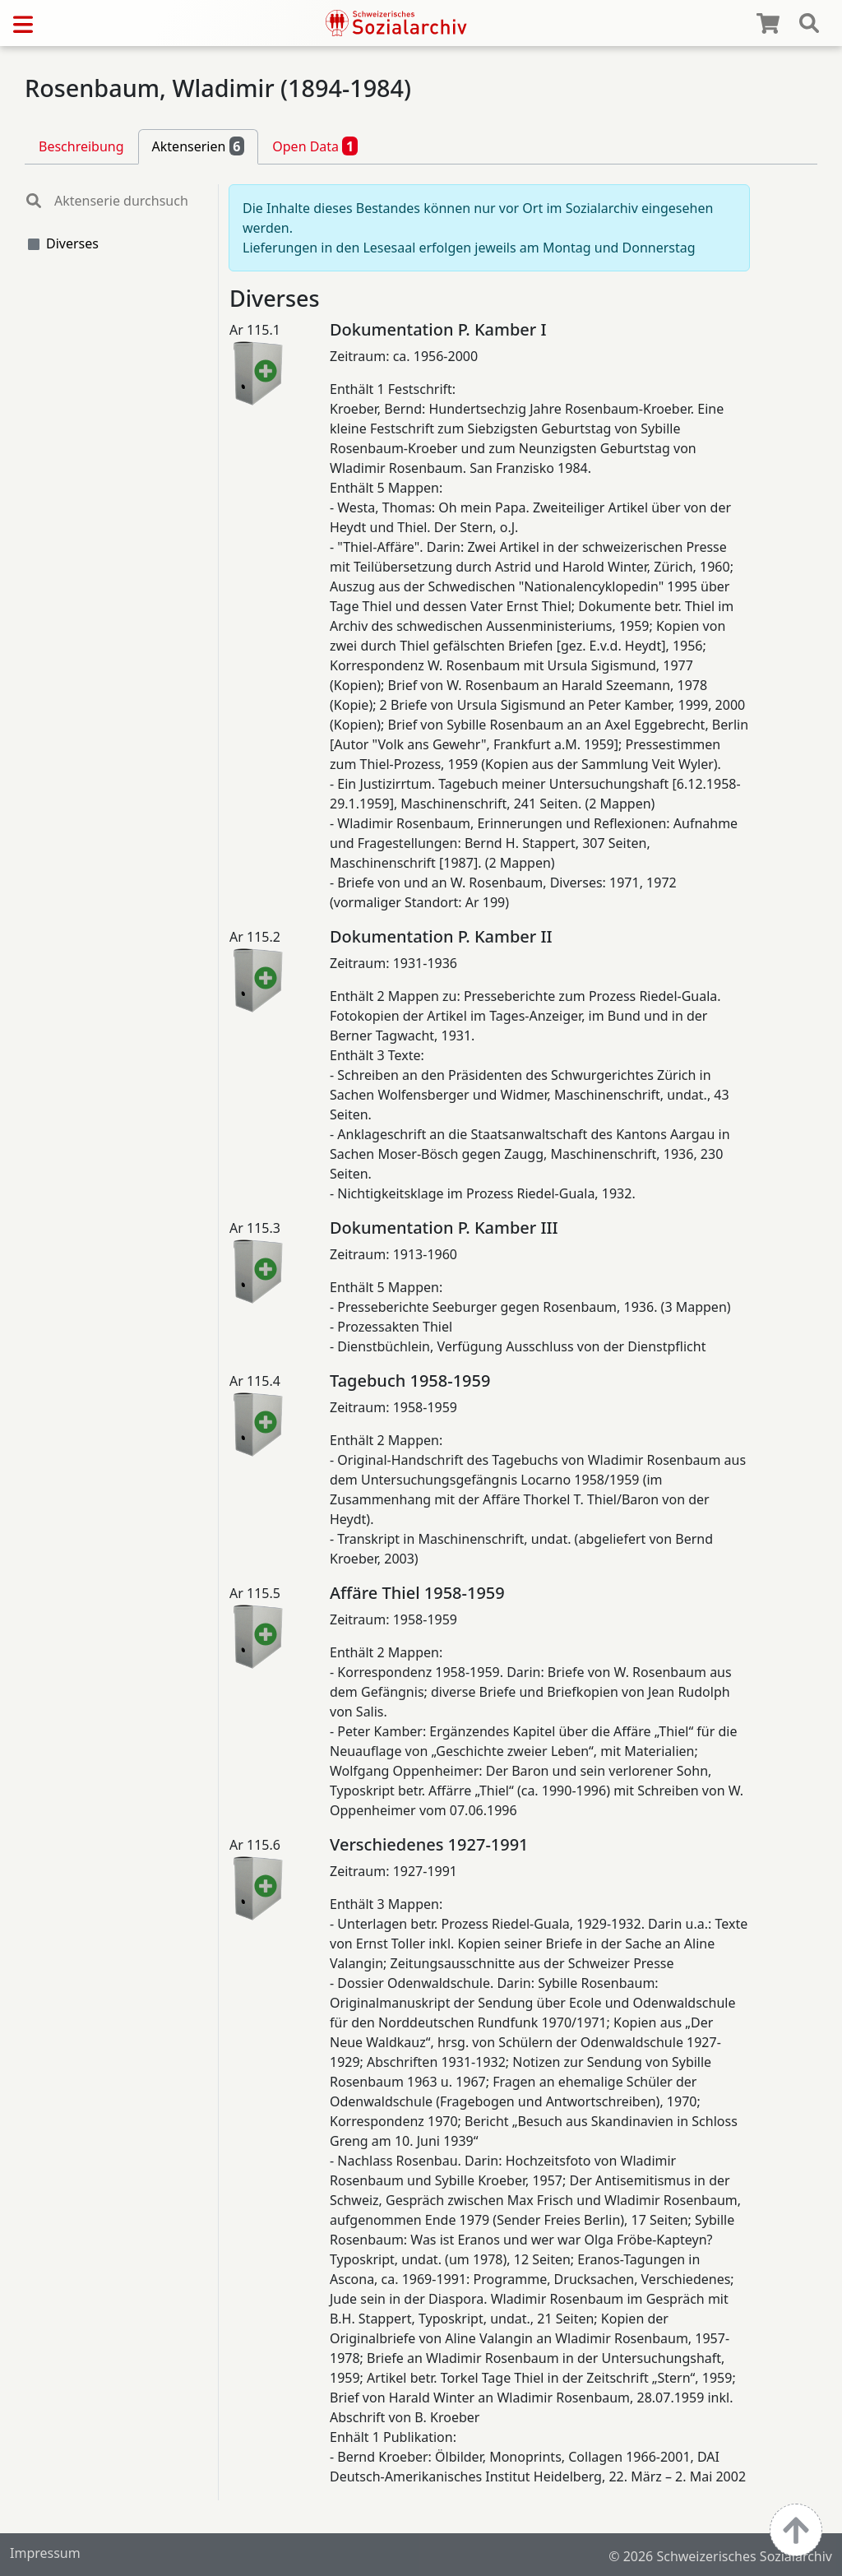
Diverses (72, 243)
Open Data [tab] (315, 146)
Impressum (45, 2553)
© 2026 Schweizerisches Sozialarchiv (720, 2556)
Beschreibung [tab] (81, 146)
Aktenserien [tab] (198, 146)
